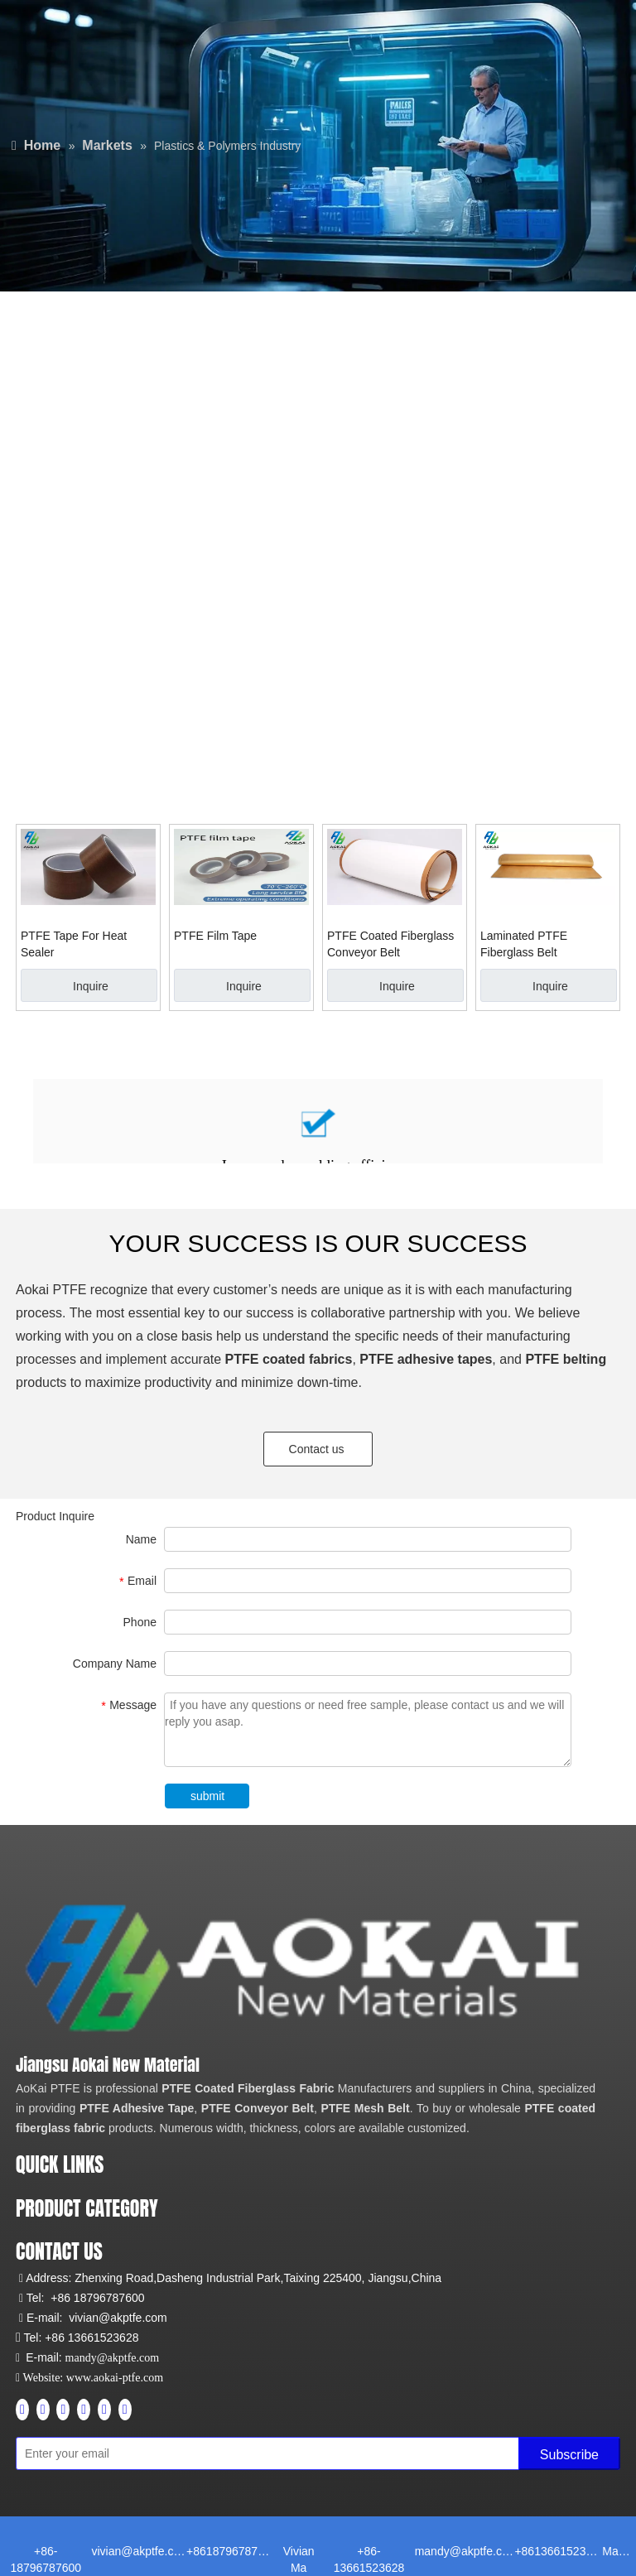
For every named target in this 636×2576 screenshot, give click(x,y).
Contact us (318, 1449)
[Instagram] (83, 2409)
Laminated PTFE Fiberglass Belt (523, 944)
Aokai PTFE (51, 1290)
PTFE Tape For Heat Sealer (74, 944)
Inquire (90, 986)
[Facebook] (22, 2409)
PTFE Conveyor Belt (257, 2108)
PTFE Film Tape (215, 935)
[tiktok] (125, 2409)
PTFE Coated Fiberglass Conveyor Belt (390, 944)
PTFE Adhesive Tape (137, 2108)
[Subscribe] (569, 2453)
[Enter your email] (89, 2453)
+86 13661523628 (91, 2337)
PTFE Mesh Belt (364, 2108)
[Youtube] (63, 2409)
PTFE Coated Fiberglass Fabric (247, 2088)
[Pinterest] (104, 2409)
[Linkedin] (43, 2409)
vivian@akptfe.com (117, 2317)
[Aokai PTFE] (307, 1969)
